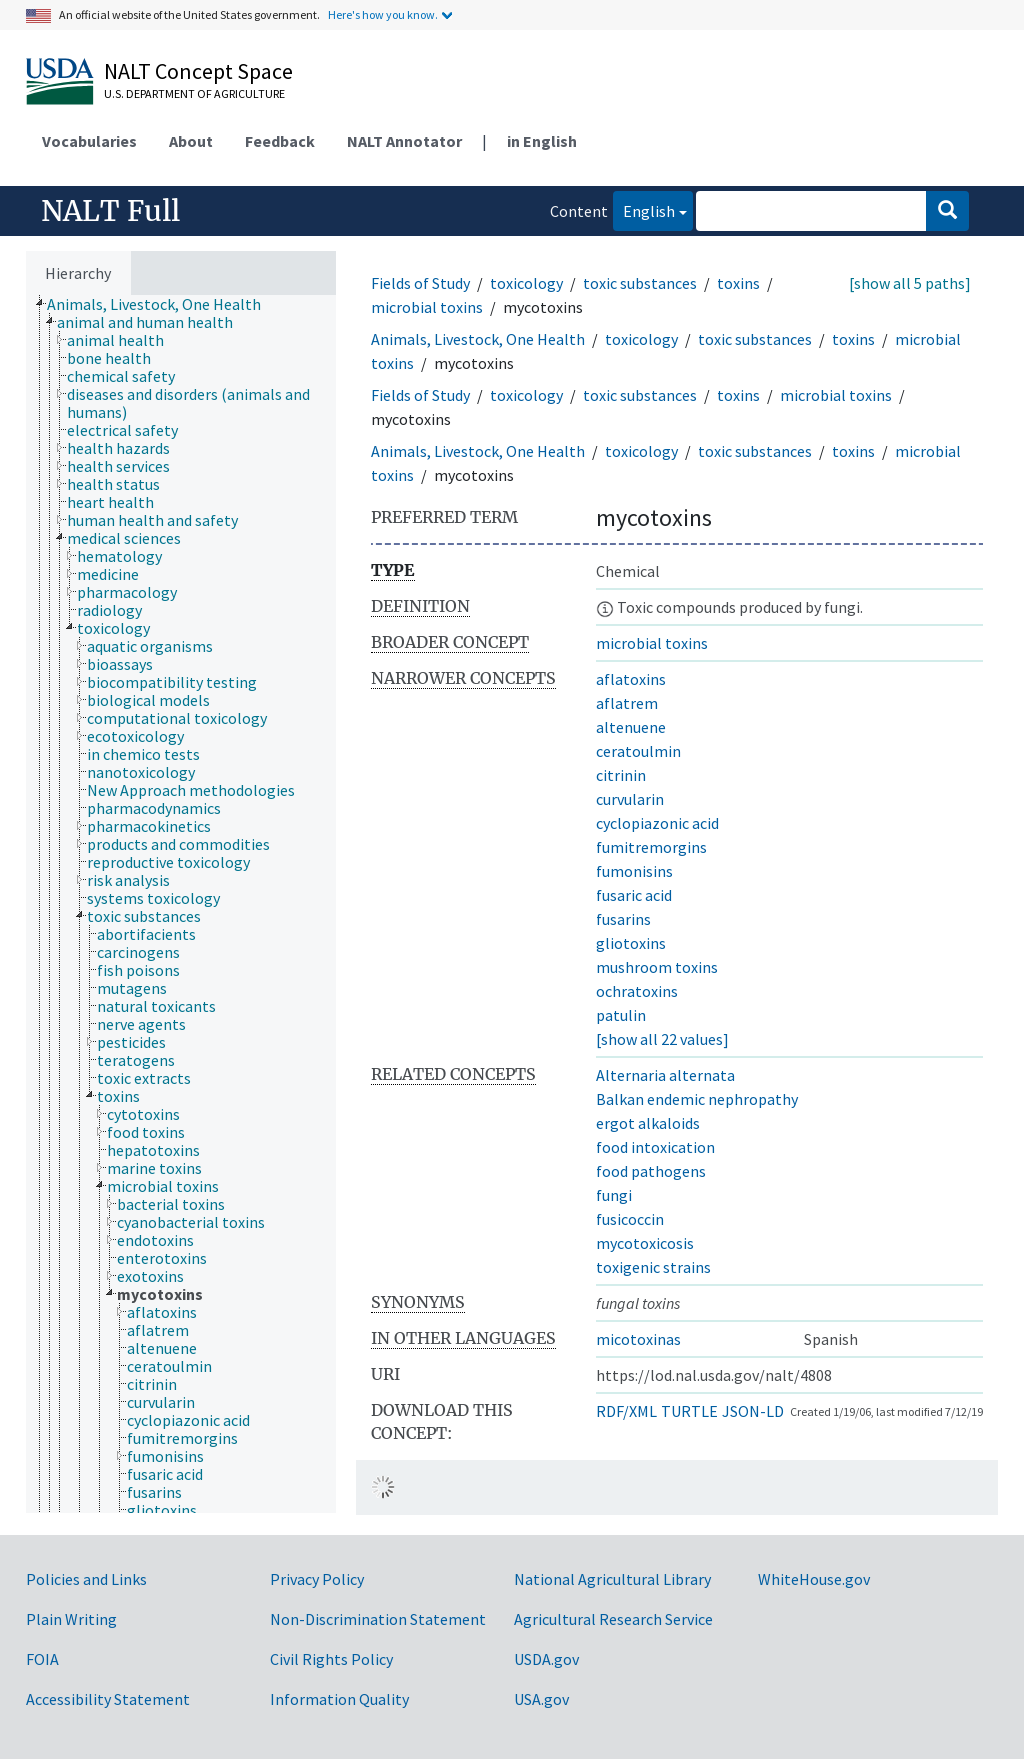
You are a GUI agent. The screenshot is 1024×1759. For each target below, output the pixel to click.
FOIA (42, 1659)
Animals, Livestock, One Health (478, 339)
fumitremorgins (651, 847)
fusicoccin (630, 1219)
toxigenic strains (653, 1267)
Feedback (280, 141)
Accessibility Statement (108, 1699)
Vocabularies (89, 141)
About (191, 141)
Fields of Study (420, 283)
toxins (738, 283)
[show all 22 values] (662, 1039)
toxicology (526, 283)
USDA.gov (546, 1659)
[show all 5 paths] (910, 283)
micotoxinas (638, 1339)
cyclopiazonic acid (657, 823)
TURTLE (689, 1411)
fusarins (623, 919)
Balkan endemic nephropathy (697, 1099)
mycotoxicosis (645, 1243)
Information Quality (339, 1699)
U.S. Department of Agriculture (194, 93)
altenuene (631, 727)
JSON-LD (753, 1411)
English (644, 209)
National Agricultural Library (612, 1579)
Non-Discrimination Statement (378, 1619)
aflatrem (627, 703)
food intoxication (655, 1147)
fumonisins (634, 871)
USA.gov (541, 1699)
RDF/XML (626, 1411)
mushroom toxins (657, 967)
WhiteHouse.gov (814, 1579)
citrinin (621, 775)
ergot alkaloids (648, 1123)
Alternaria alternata (665, 1075)
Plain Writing (71, 1619)
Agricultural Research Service (613, 1619)
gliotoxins (631, 943)
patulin (621, 1015)
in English (542, 141)
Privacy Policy (317, 1579)
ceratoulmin (638, 751)
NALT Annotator (404, 141)
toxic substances (640, 283)
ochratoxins (637, 991)
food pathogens (651, 1171)
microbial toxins (427, 307)
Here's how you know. (383, 14)
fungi (614, 1195)
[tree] (181, 904)
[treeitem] (162, 304)
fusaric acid (634, 895)
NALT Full (110, 211)
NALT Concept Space (198, 71)
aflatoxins (631, 679)
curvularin (630, 799)
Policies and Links (86, 1579)
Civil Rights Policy (331, 1659)
